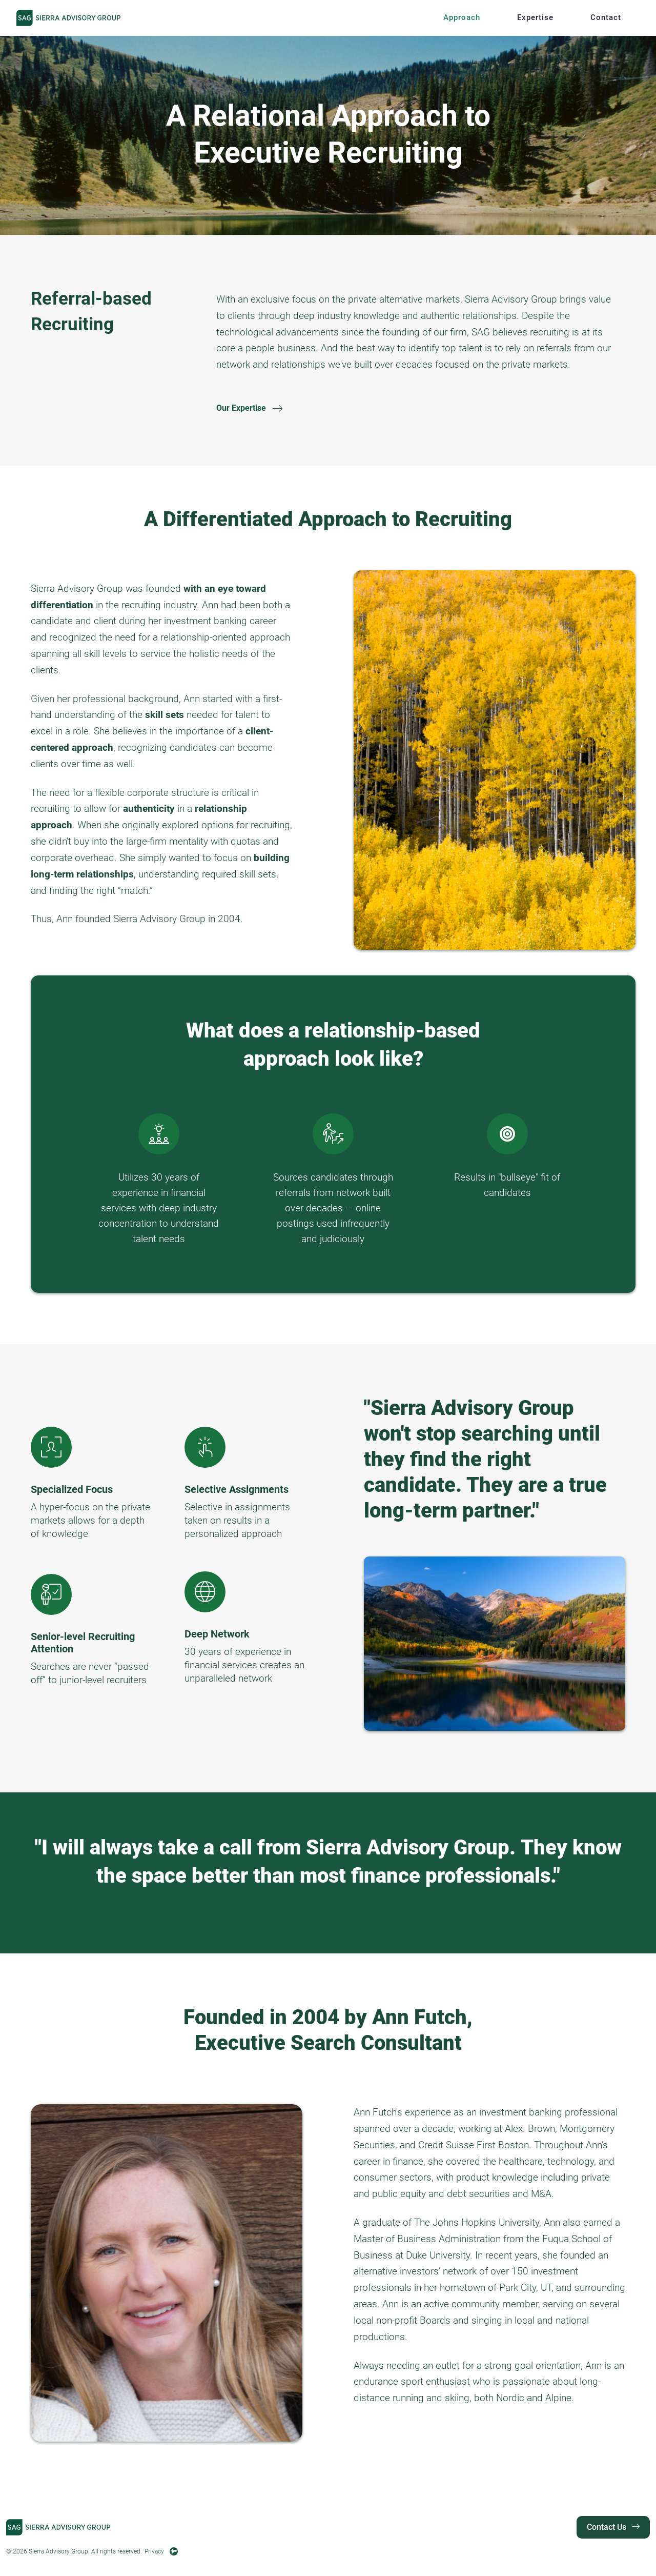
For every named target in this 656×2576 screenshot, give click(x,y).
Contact (605, 17)
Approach (461, 17)
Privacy (154, 2551)
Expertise (535, 17)
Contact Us (613, 2527)
